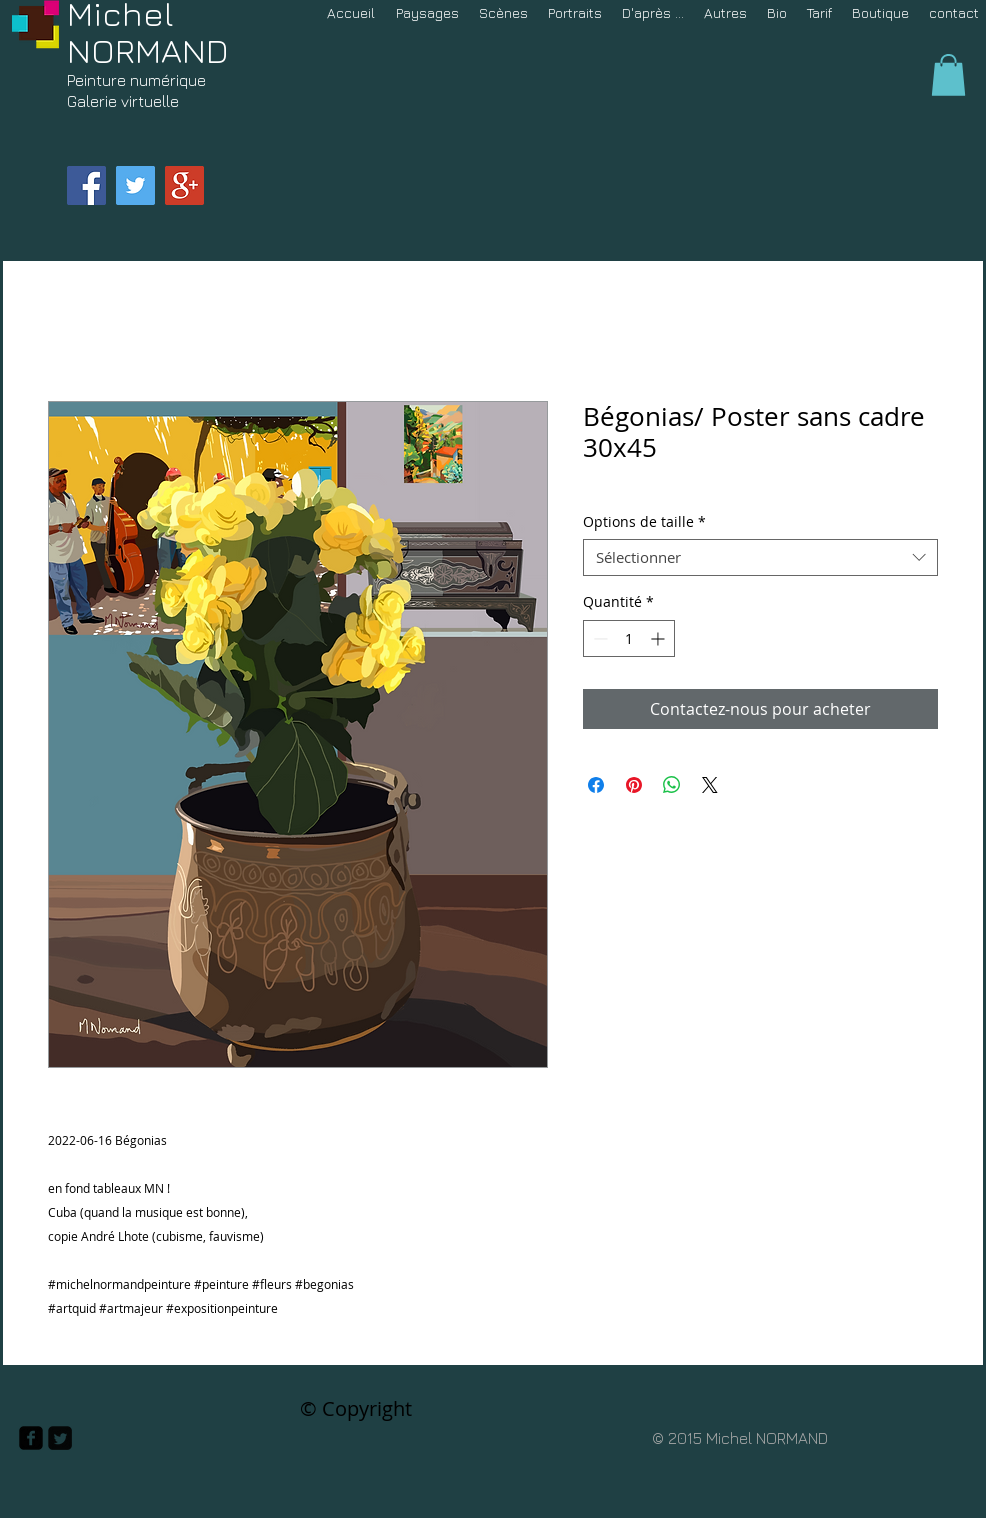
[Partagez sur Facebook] (596, 785)
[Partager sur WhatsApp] (672, 785)
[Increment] (659, 638)
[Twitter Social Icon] (135, 185)
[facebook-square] (31, 1438)
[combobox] (760, 558)
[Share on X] (710, 785)
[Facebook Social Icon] (86, 185)
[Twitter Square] (60, 1438)
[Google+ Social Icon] (184, 185)
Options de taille (644, 522)
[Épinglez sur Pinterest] (634, 785)
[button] (948, 75)
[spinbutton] (629, 638)
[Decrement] (598, 638)
